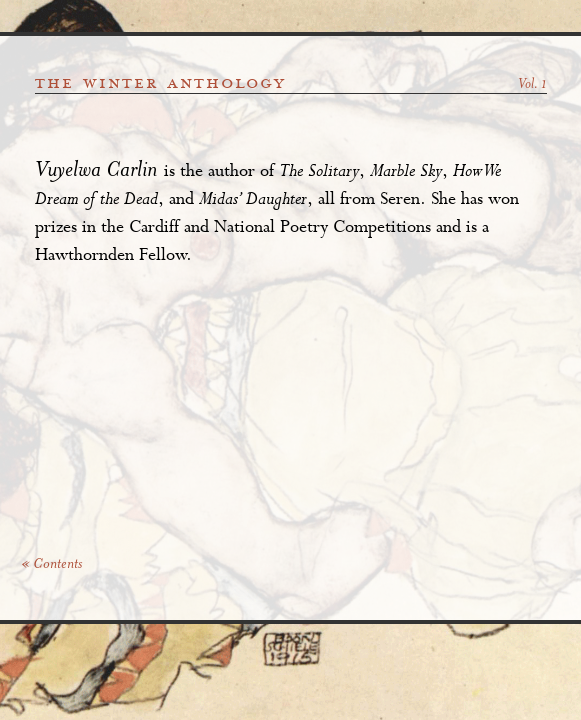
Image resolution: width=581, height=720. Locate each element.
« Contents (51, 565)
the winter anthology (160, 83)
